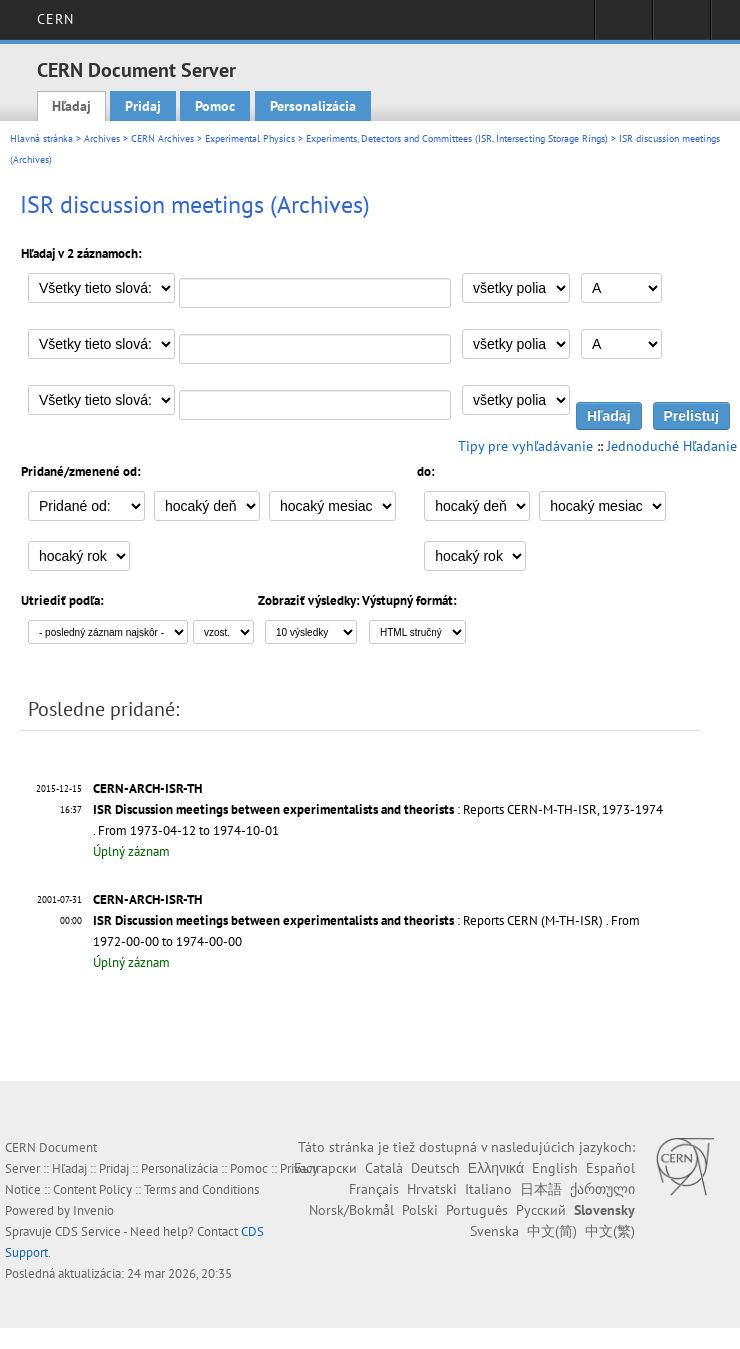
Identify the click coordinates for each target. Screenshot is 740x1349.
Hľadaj (71, 106)
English (555, 1168)
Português (477, 1210)
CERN (55, 19)
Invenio (93, 1210)
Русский (541, 1210)
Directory (681, 26)
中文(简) (552, 1231)
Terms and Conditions (201, 1189)
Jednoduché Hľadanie (672, 446)
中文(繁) (610, 1231)
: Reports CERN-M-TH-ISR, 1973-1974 (378, 809)
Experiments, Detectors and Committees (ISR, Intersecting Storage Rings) (457, 138)
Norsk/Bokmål (351, 1210)
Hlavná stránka (41, 138)
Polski (420, 1210)
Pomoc (215, 106)
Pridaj (143, 106)
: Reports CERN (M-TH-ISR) (348, 920)
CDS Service (88, 1231)
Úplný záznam (131, 851)
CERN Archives (162, 138)
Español (610, 1168)
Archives (102, 138)
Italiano (488, 1189)
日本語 (541, 1189)
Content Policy (92, 1189)
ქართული (602, 1189)
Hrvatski (432, 1189)
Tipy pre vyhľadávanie (525, 446)
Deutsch (435, 1168)
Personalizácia (313, 106)
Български (325, 1168)
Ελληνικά (496, 1168)
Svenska (494, 1231)
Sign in (623, 26)
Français (374, 1189)
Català (384, 1168)
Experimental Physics (250, 138)
